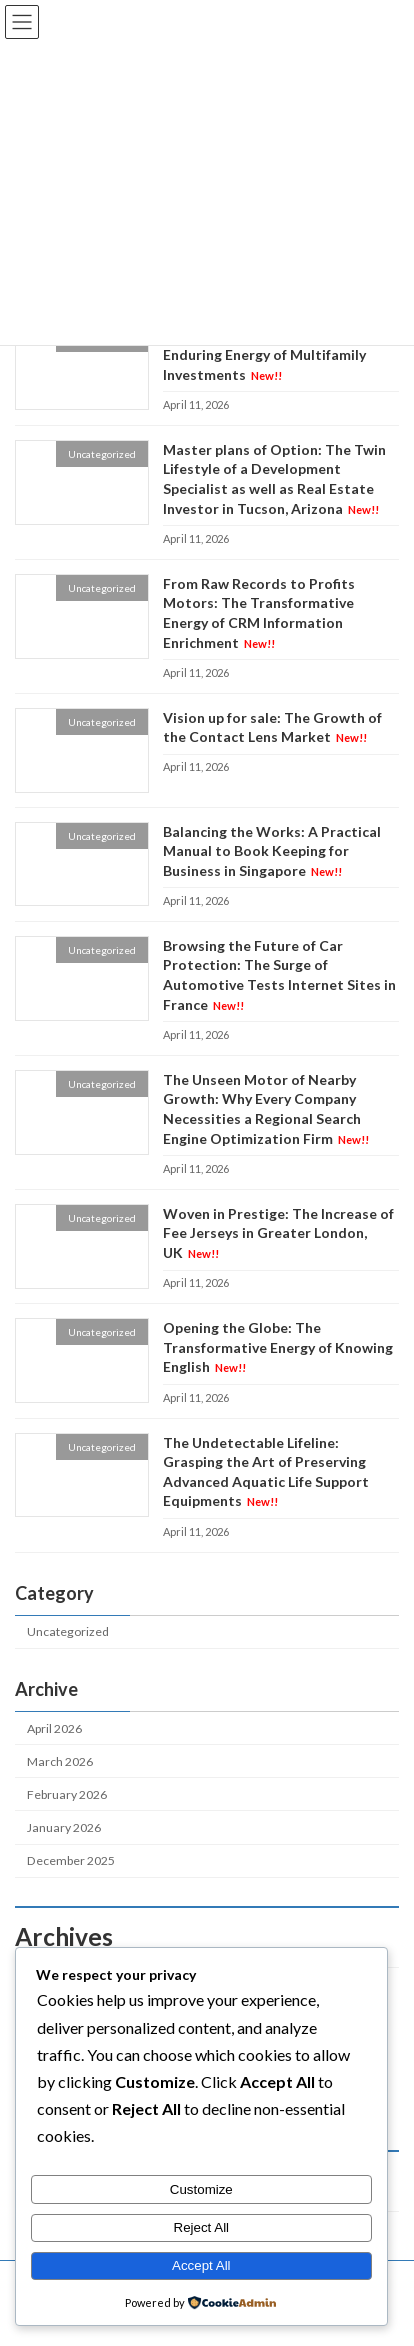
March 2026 (60, 1761)
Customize (201, 2189)
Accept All (201, 2265)
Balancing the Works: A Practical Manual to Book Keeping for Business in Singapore (272, 851)
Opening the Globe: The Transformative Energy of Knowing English (278, 1347)
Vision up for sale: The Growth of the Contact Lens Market (272, 727)
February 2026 (67, 1794)
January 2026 (64, 1827)
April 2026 (54, 1728)
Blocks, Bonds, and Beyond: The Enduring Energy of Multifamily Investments (267, 355)
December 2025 (71, 1860)
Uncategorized (68, 1631)
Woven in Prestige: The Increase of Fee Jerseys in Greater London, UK (278, 1233)
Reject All (202, 2227)
